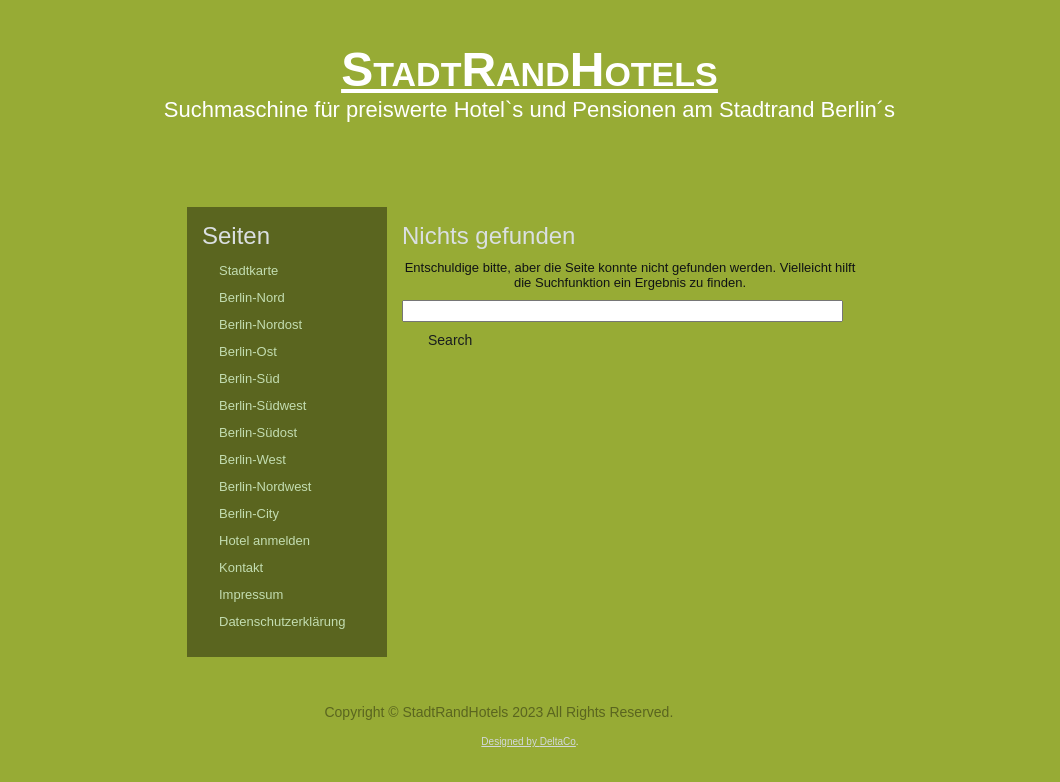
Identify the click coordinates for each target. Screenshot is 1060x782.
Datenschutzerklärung (282, 621)
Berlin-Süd (249, 378)
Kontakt (241, 567)
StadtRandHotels (529, 69)
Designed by (510, 741)
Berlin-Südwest (262, 405)
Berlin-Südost (258, 432)
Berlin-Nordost (260, 324)
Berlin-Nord (252, 297)
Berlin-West (252, 459)
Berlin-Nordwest (265, 486)
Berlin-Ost (248, 351)
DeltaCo (558, 741)
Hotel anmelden (264, 540)
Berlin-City (249, 513)
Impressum (251, 594)
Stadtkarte (248, 270)
